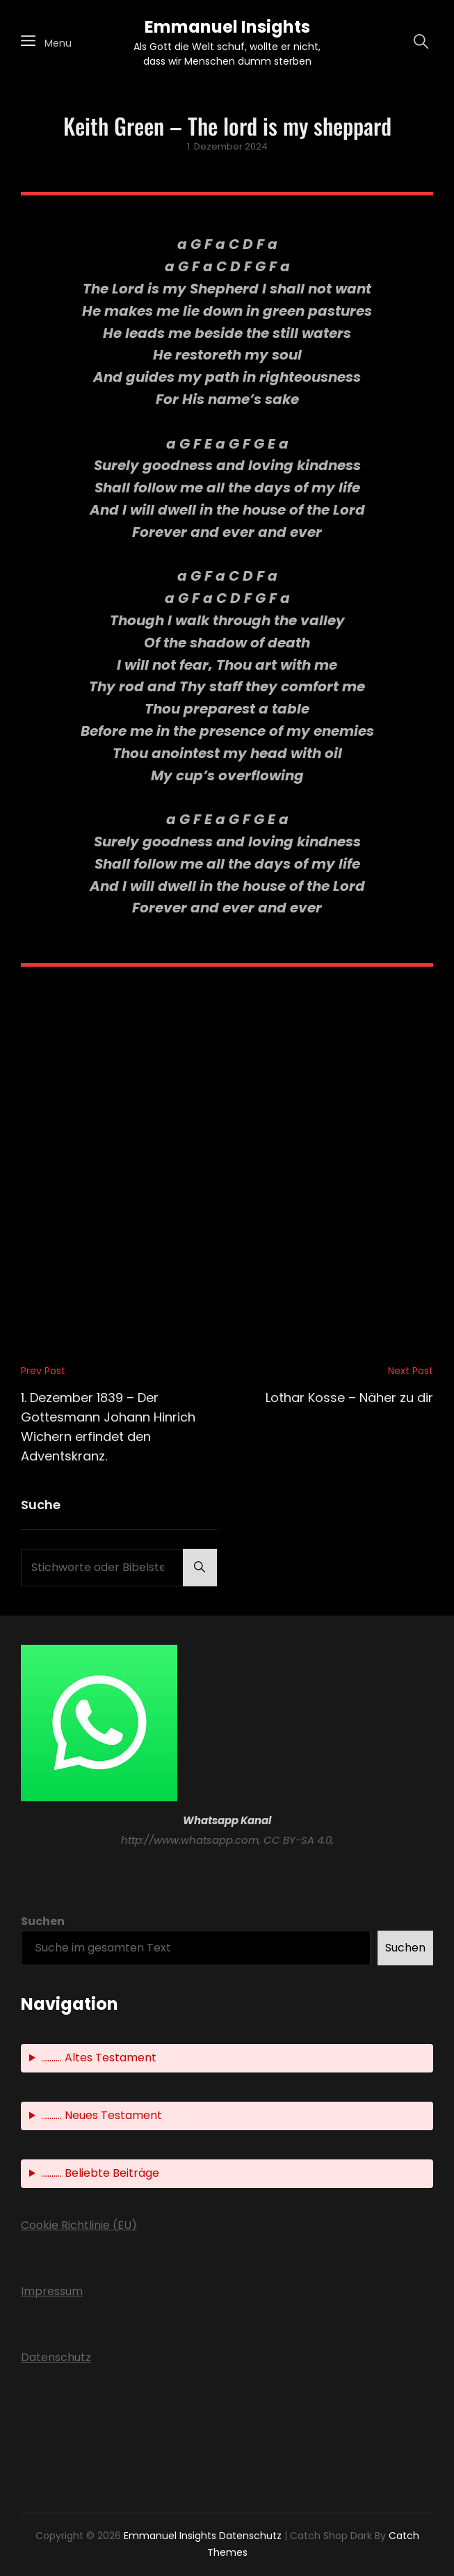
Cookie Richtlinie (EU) (79, 2225)
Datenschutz (56, 2357)
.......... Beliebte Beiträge (100, 2173)
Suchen (43, 1921)
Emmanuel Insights (227, 26)
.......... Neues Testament (101, 2115)
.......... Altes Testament (98, 2058)
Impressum (52, 2291)
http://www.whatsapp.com (190, 1840)
